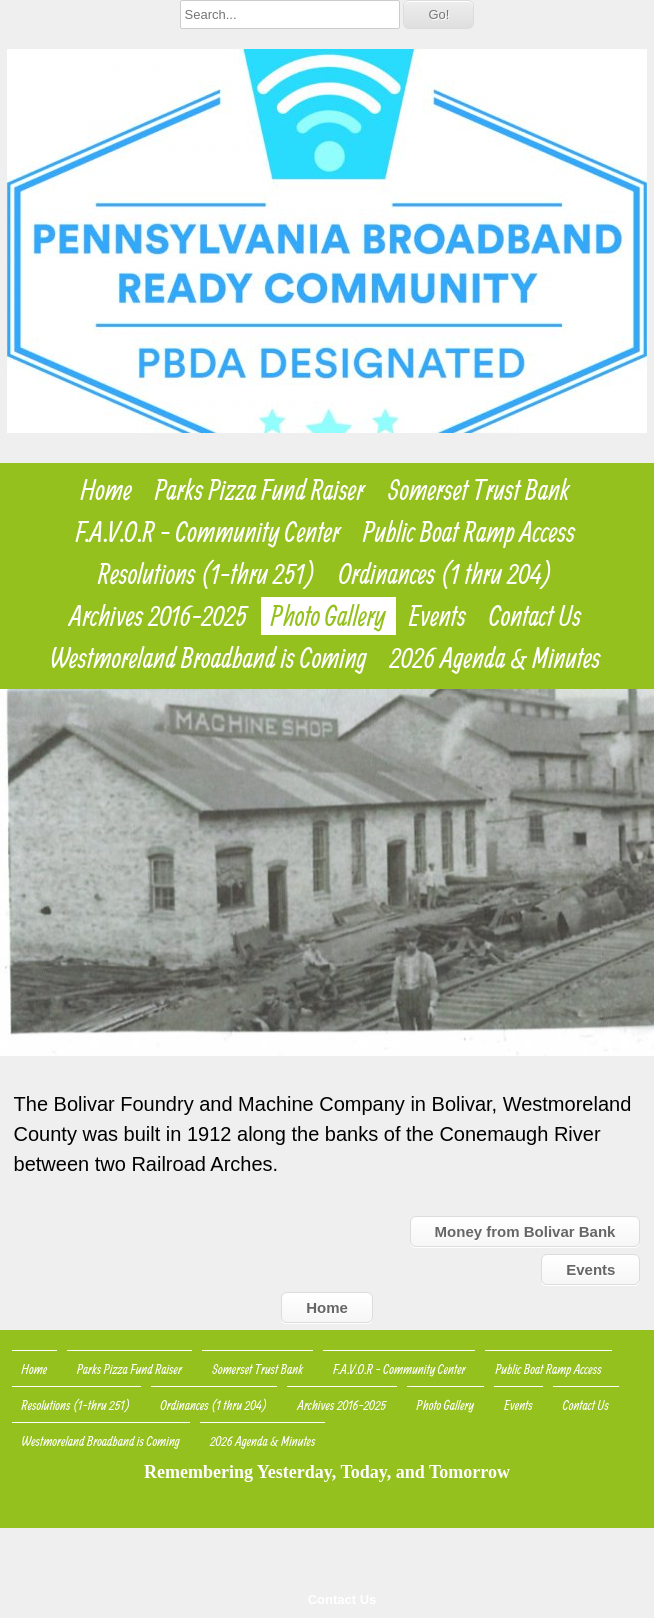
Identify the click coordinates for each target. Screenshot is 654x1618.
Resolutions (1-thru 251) (207, 574)
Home (106, 490)
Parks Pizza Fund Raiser (260, 490)
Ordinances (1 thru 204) (446, 574)
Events (437, 616)
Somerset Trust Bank (478, 490)
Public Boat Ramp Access (469, 532)
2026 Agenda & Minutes (495, 658)
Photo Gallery (328, 616)
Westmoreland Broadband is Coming (208, 658)
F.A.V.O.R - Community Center (208, 532)
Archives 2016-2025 (159, 616)
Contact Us (342, 1599)
